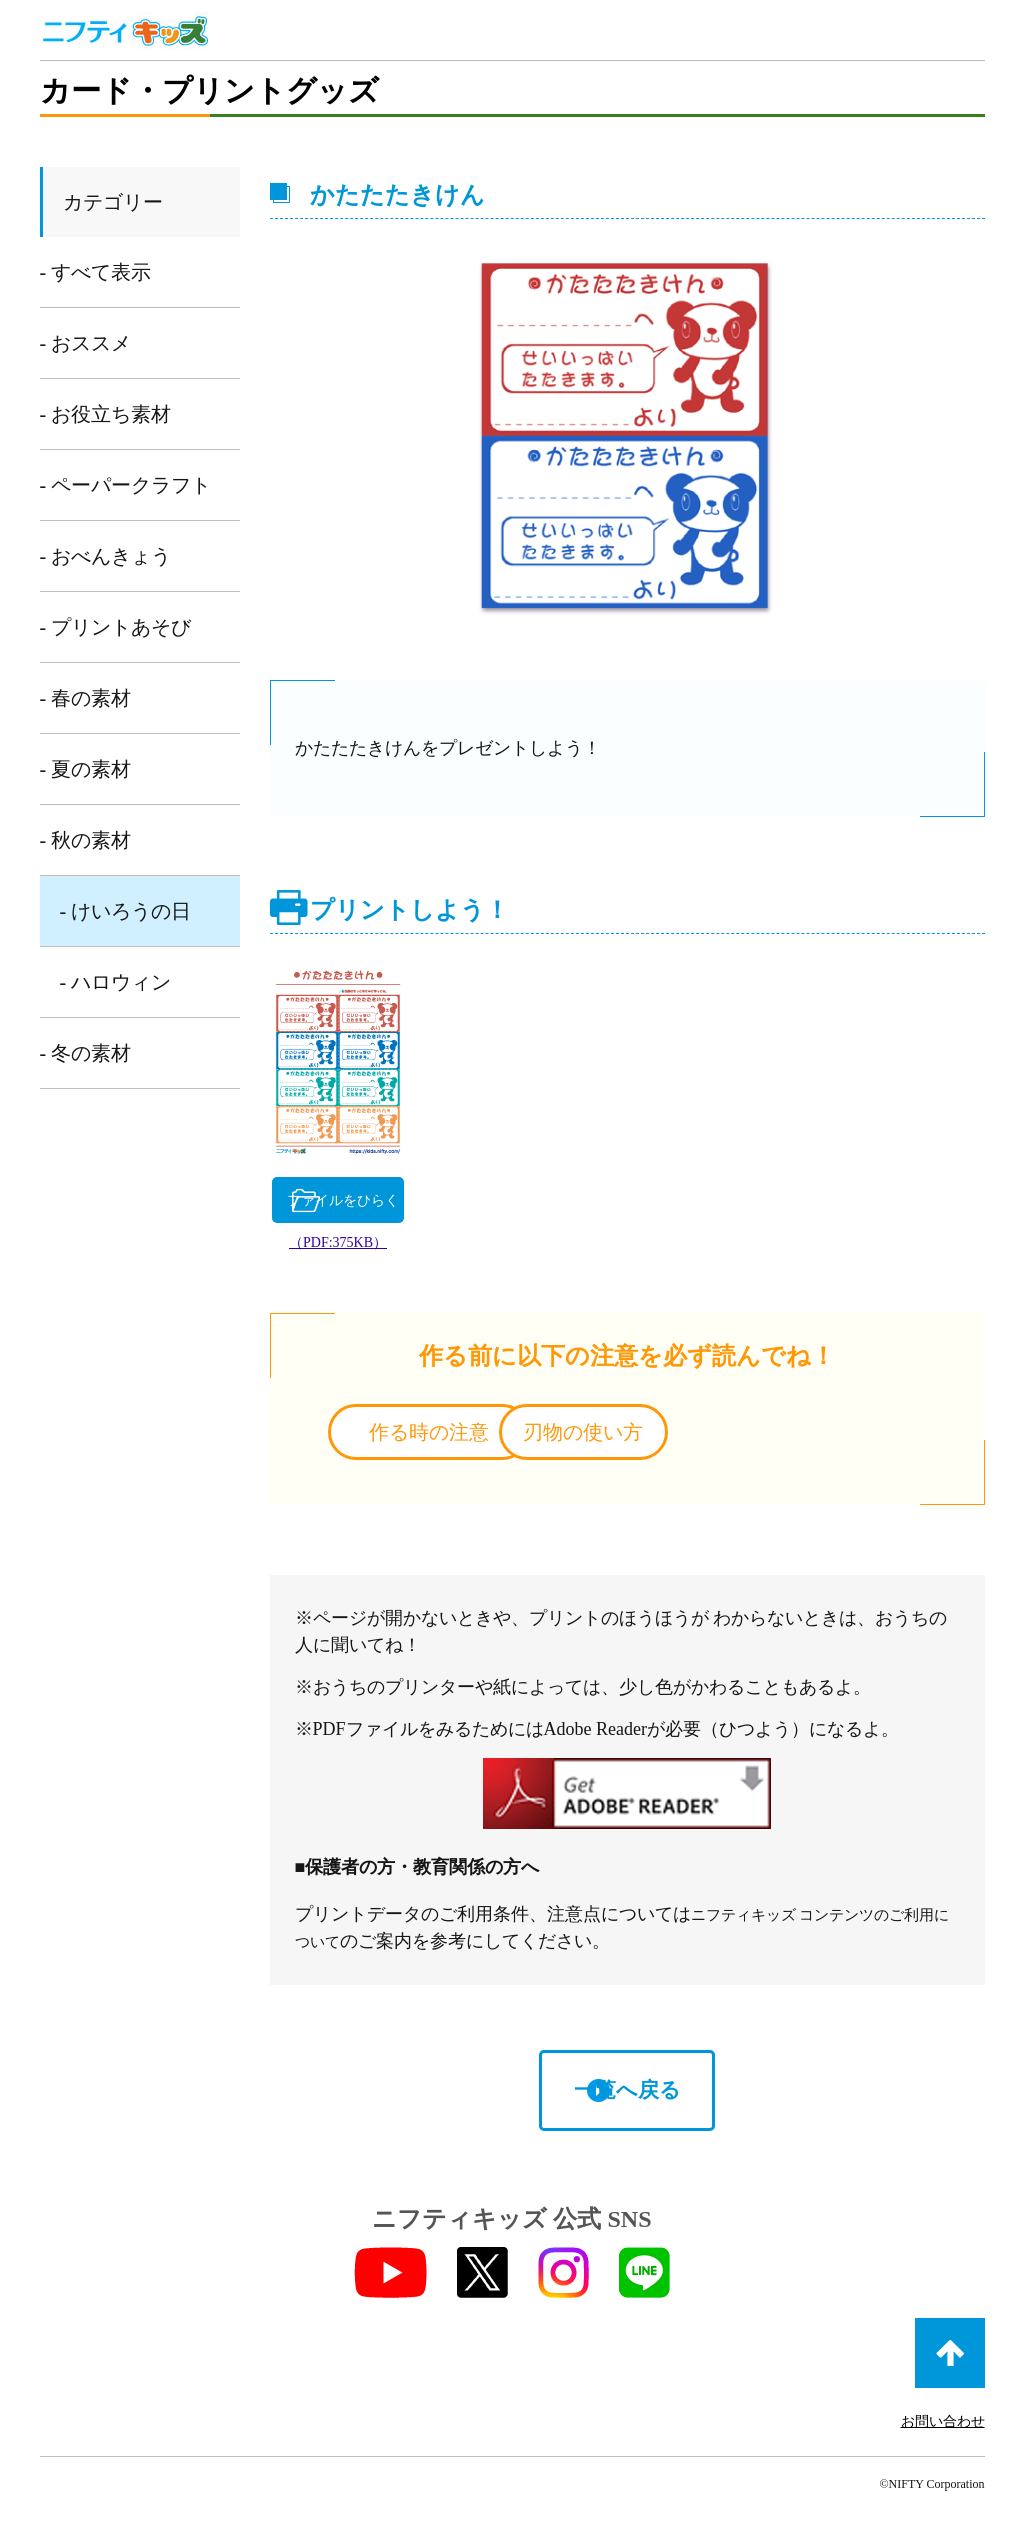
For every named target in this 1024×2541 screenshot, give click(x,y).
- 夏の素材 (86, 769)
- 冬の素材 (86, 1053)
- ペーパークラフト (126, 485)
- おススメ (86, 343)
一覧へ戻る (627, 2097)
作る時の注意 (466, 1438)
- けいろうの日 (126, 911)
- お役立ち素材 (106, 414)
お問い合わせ (943, 2429)
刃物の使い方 (787, 1438)
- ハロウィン (116, 982)
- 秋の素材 (86, 840)
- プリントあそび (116, 627)
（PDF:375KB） (389, 1248)
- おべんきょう (106, 556)
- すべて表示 (96, 272)
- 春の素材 (86, 698)
